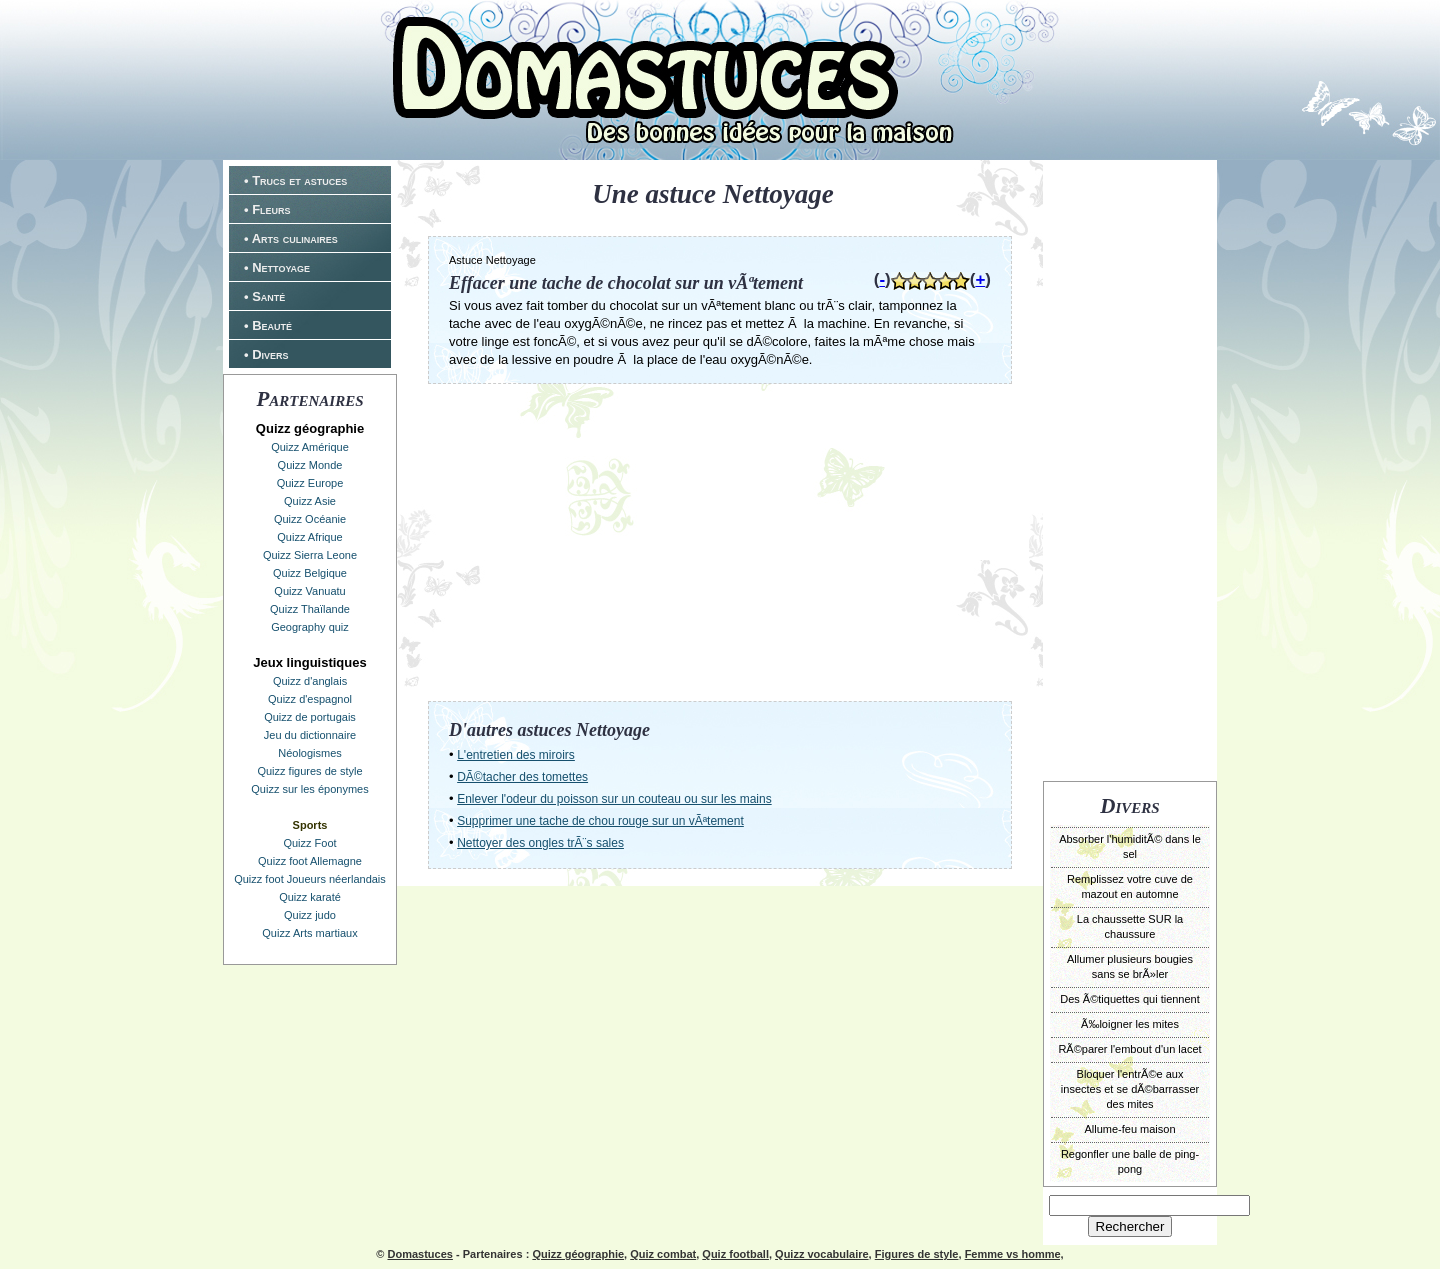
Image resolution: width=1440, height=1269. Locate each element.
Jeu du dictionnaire (310, 735)
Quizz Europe (310, 483)
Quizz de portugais (310, 717)
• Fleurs (267, 209)
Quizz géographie (578, 1254)
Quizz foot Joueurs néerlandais (310, 879)
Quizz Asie (310, 501)
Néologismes (310, 753)
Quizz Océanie (310, 519)
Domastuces (419, 1254)
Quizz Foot (309, 843)
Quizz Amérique (310, 447)
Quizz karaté (310, 897)
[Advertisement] (1130, 468)
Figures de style (917, 1254)
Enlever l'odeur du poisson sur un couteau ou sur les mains (614, 799)
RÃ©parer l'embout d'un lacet (1129, 1049)
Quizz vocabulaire (822, 1254)
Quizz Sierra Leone (310, 555)
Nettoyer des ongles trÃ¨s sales (540, 843)
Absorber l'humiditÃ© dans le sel (1130, 846)
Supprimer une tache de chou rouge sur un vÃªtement (600, 821)
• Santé (264, 296)
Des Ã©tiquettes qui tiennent (1130, 999)
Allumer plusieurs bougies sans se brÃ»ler (1130, 966)
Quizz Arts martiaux (309, 933)
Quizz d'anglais (310, 681)
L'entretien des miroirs (516, 755)
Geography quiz (310, 627)
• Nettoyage (277, 267)
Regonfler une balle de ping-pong (1130, 1161)
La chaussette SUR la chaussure (1130, 926)
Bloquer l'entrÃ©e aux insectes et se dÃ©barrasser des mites (1130, 1089)
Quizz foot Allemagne (310, 861)
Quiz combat (663, 1254)
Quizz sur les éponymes (309, 789)
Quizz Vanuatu (309, 591)
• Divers (266, 354)
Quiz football (735, 1254)
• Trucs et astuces (295, 180)
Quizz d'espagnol (310, 699)
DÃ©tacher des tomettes (522, 777)
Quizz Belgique (310, 573)
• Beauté (268, 325)
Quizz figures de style (309, 771)
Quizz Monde (310, 465)
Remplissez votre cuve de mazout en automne (1130, 886)
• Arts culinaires (291, 238)
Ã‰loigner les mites (1130, 1024)
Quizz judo (310, 915)
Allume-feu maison (1129, 1129)
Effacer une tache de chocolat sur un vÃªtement (626, 283)
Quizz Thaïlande (310, 609)
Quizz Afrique (309, 537)
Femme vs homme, (1014, 1254)
